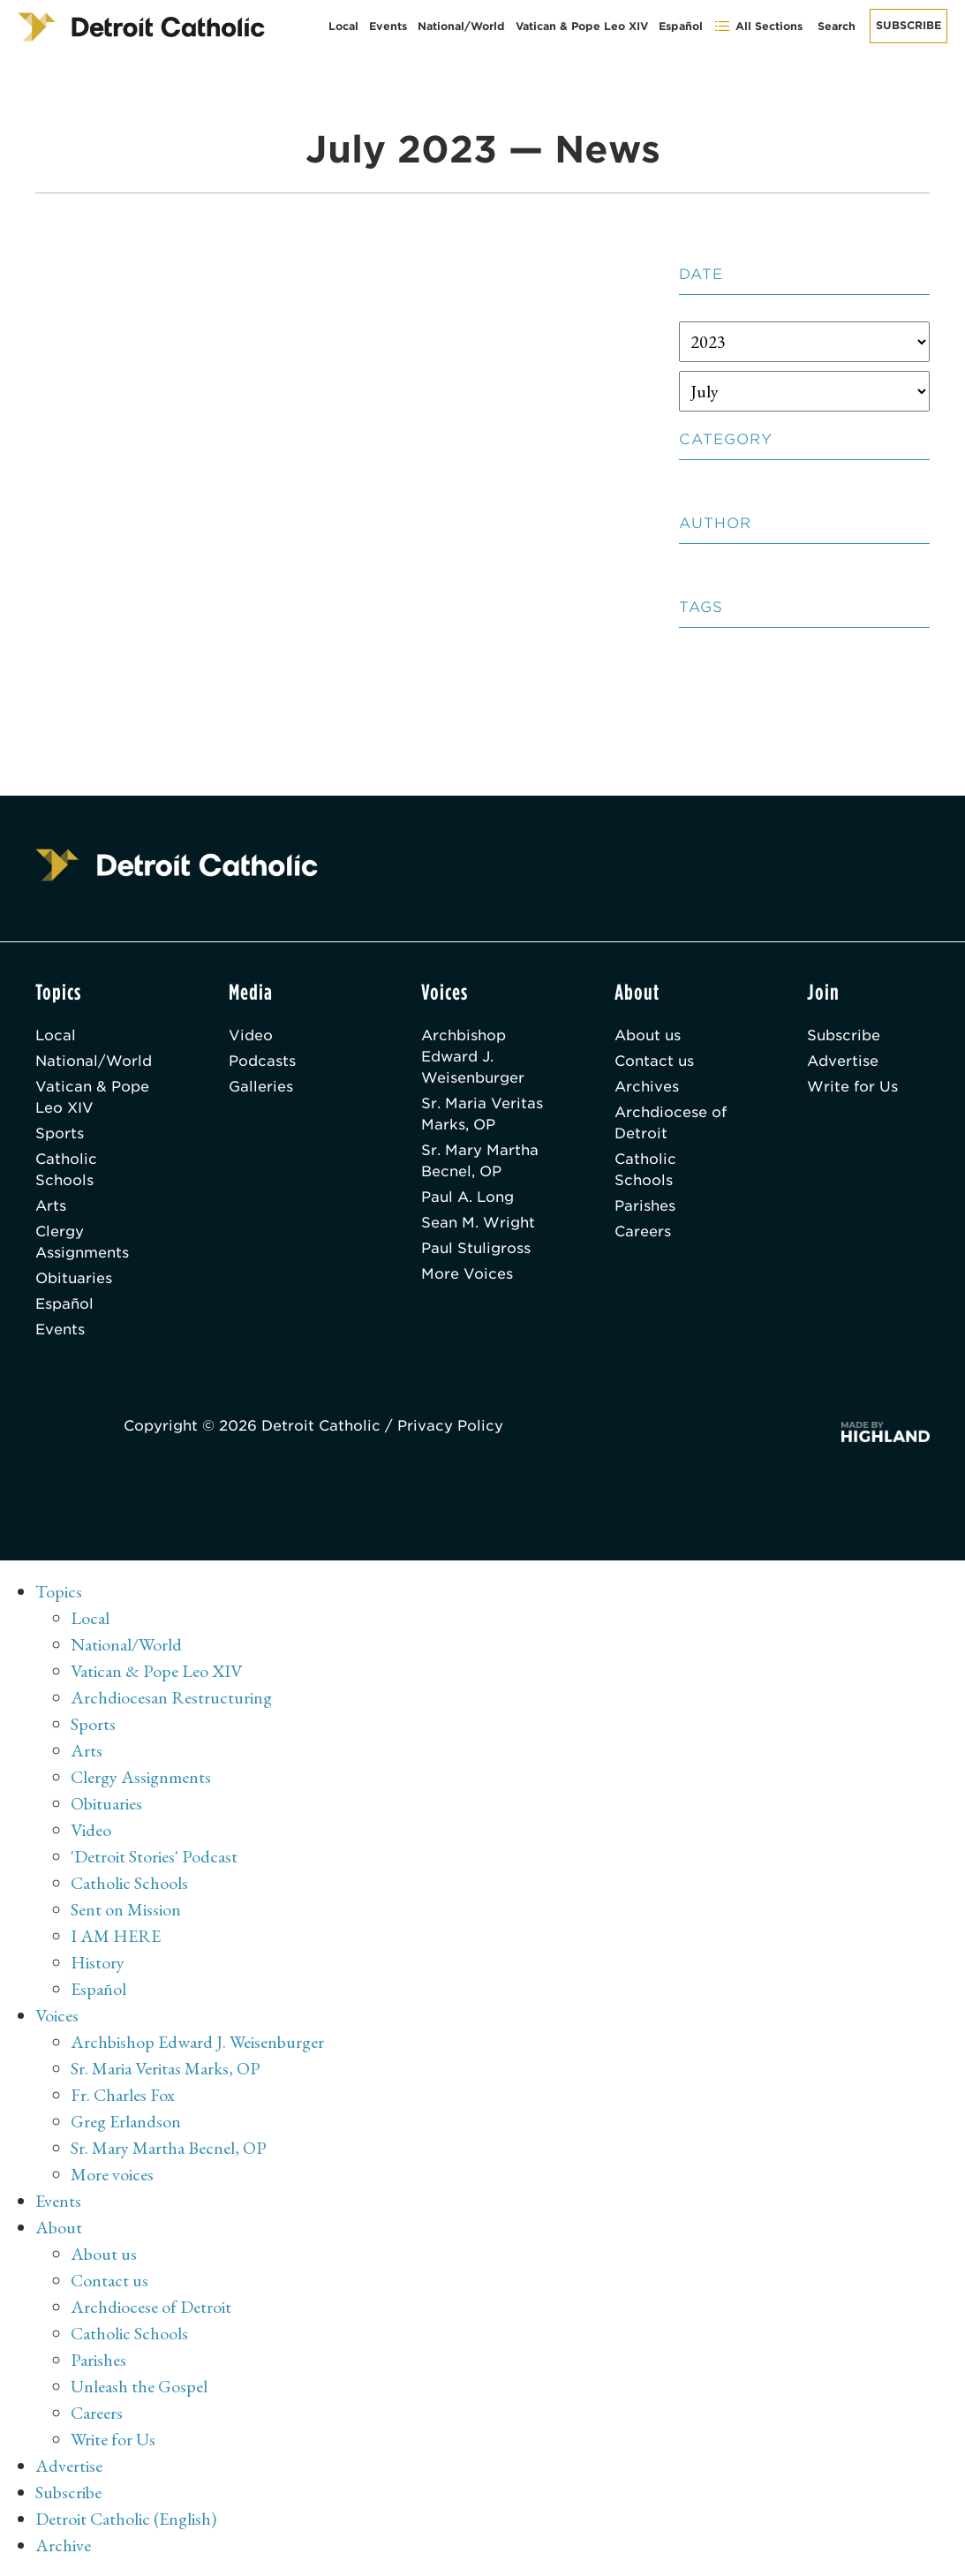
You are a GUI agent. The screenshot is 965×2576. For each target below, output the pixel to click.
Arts (50, 1205)
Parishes (644, 1205)
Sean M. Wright (478, 1222)
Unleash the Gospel (139, 2386)
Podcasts (262, 1061)
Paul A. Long (467, 1197)
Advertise (842, 1061)
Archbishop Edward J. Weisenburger (472, 1056)
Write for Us (852, 1086)
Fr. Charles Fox (123, 2094)
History (97, 1962)
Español (681, 26)
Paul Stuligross (476, 1248)
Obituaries (73, 1278)
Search (837, 26)
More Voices (467, 1273)
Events (388, 26)
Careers (642, 1231)
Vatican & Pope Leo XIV (582, 26)
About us (647, 1035)
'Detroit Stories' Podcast (154, 1856)
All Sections (758, 26)
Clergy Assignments (82, 1242)
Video (251, 1035)
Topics (58, 1591)
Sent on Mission (126, 1909)
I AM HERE (116, 1935)
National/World (461, 26)
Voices (57, 2015)
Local (343, 26)
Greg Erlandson (126, 2121)
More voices (112, 2174)
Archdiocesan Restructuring (171, 1697)
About (58, 2227)
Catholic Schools (66, 1170)
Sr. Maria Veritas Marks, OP (482, 1114)
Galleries (261, 1086)
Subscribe (908, 25)
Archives (646, 1086)
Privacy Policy (450, 1425)
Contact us (654, 1061)
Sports (59, 1133)
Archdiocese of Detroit (670, 1123)
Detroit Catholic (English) (125, 2518)
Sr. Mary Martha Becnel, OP (480, 1161)
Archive (63, 2545)
